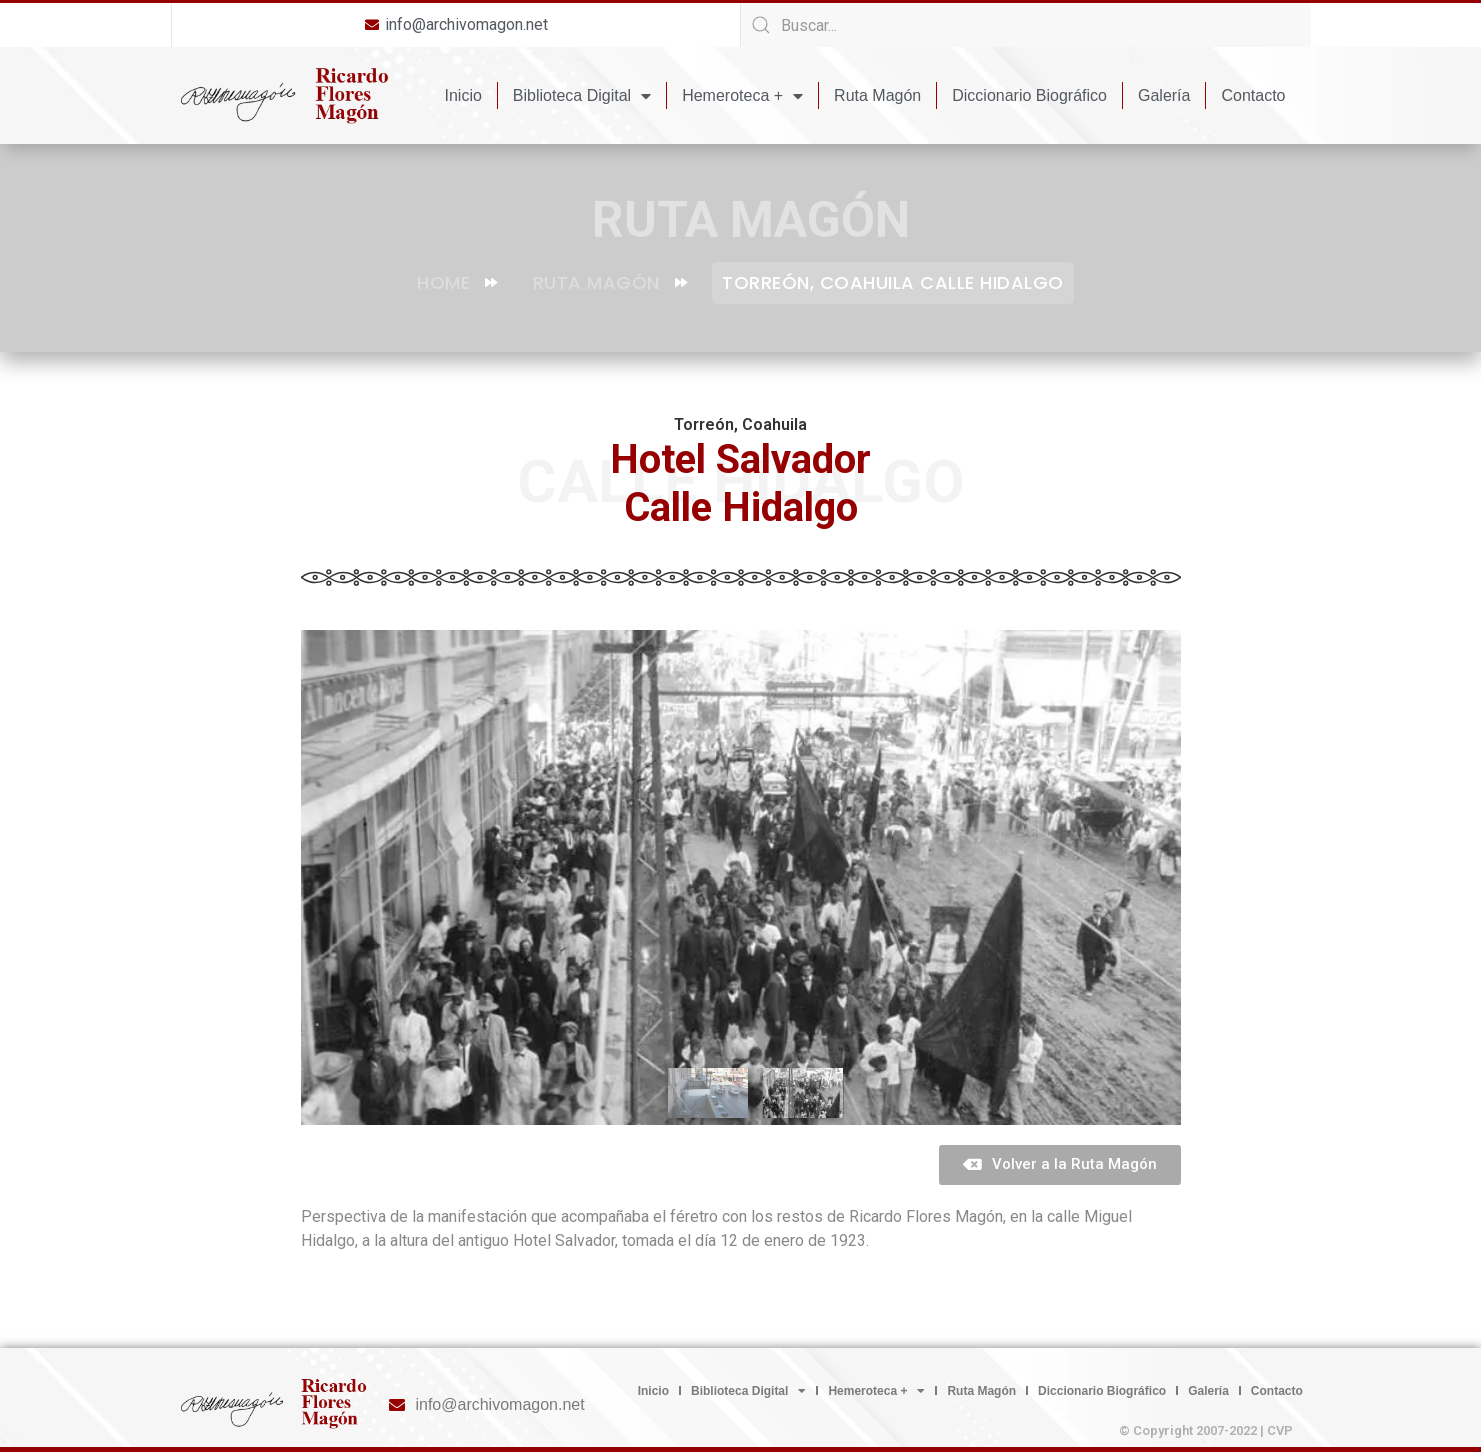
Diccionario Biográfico (1029, 95)
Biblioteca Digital (582, 96)
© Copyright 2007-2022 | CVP (1206, 1430)
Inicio (463, 95)
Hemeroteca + (742, 96)
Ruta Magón (877, 95)
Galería (1164, 95)
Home (457, 282)
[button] (1060, 1165)
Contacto (1253, 95)
